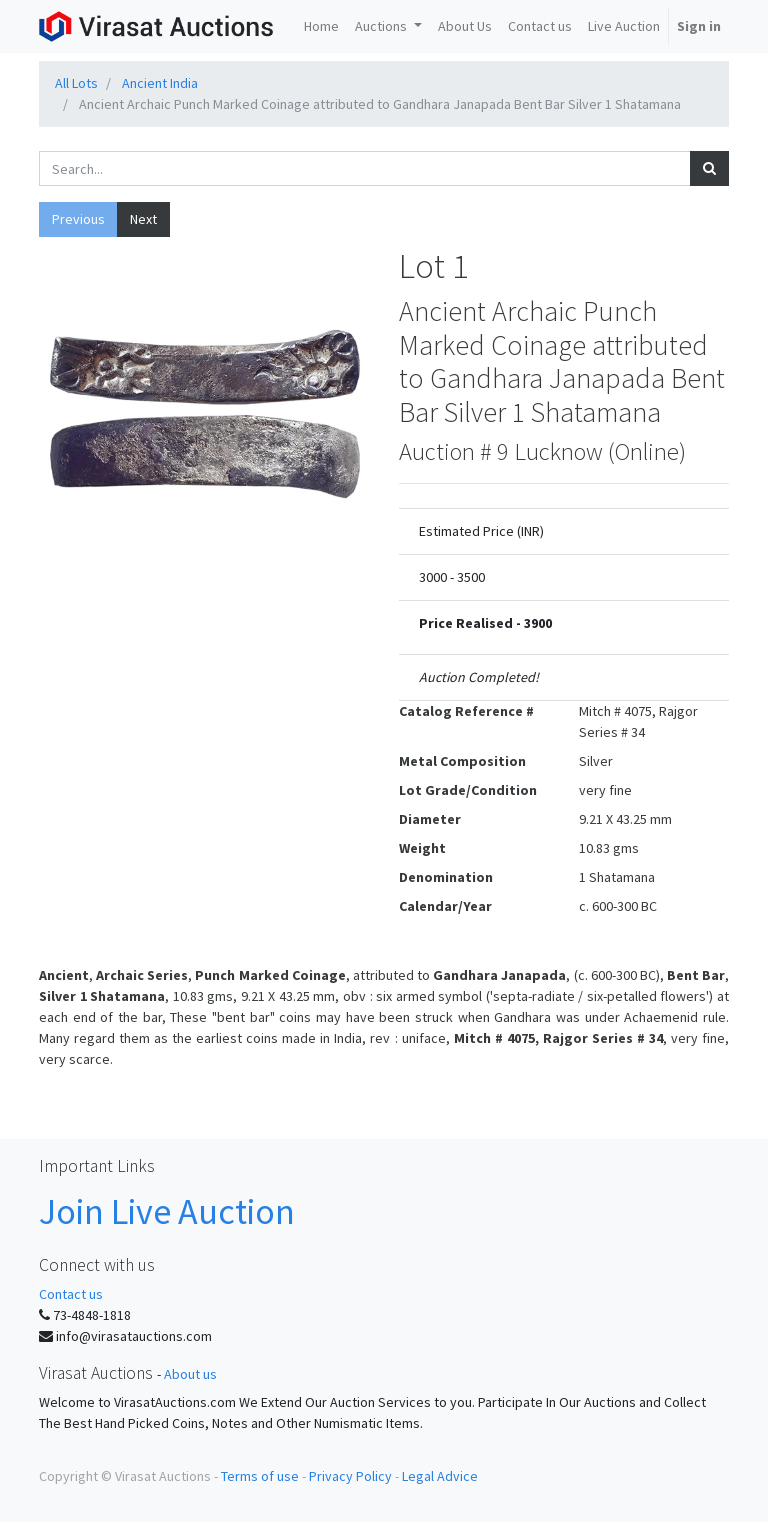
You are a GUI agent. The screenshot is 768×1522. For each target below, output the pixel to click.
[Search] (709, 168)
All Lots (76, 83)
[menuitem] (321, 26)
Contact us (71, 1294)
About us (190, 1374)
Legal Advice (440, 1476)
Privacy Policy (350, 1476)
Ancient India (160, 83)
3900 (538, 623)
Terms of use (260, 1476)
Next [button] (143, 219)
